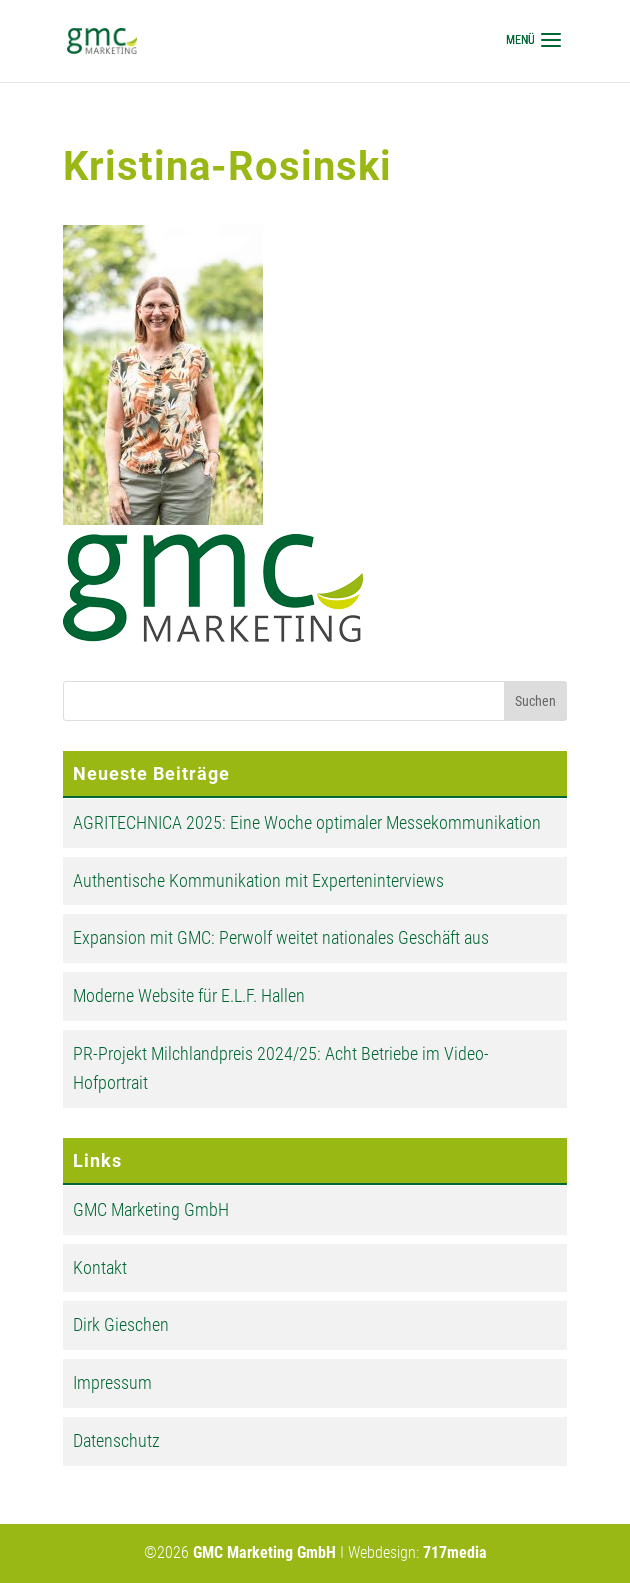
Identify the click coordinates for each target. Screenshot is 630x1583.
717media (455, 1552)
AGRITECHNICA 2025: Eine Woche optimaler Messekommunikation (307, 822)
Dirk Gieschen (121, 1324)
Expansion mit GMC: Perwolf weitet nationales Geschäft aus (281, 937)
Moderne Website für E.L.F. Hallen (189, 995)
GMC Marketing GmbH (151, 1209)
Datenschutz (116, 1440)
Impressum (112, 1382)
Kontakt (100, 1267)
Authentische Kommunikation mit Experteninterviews (258, 880)
